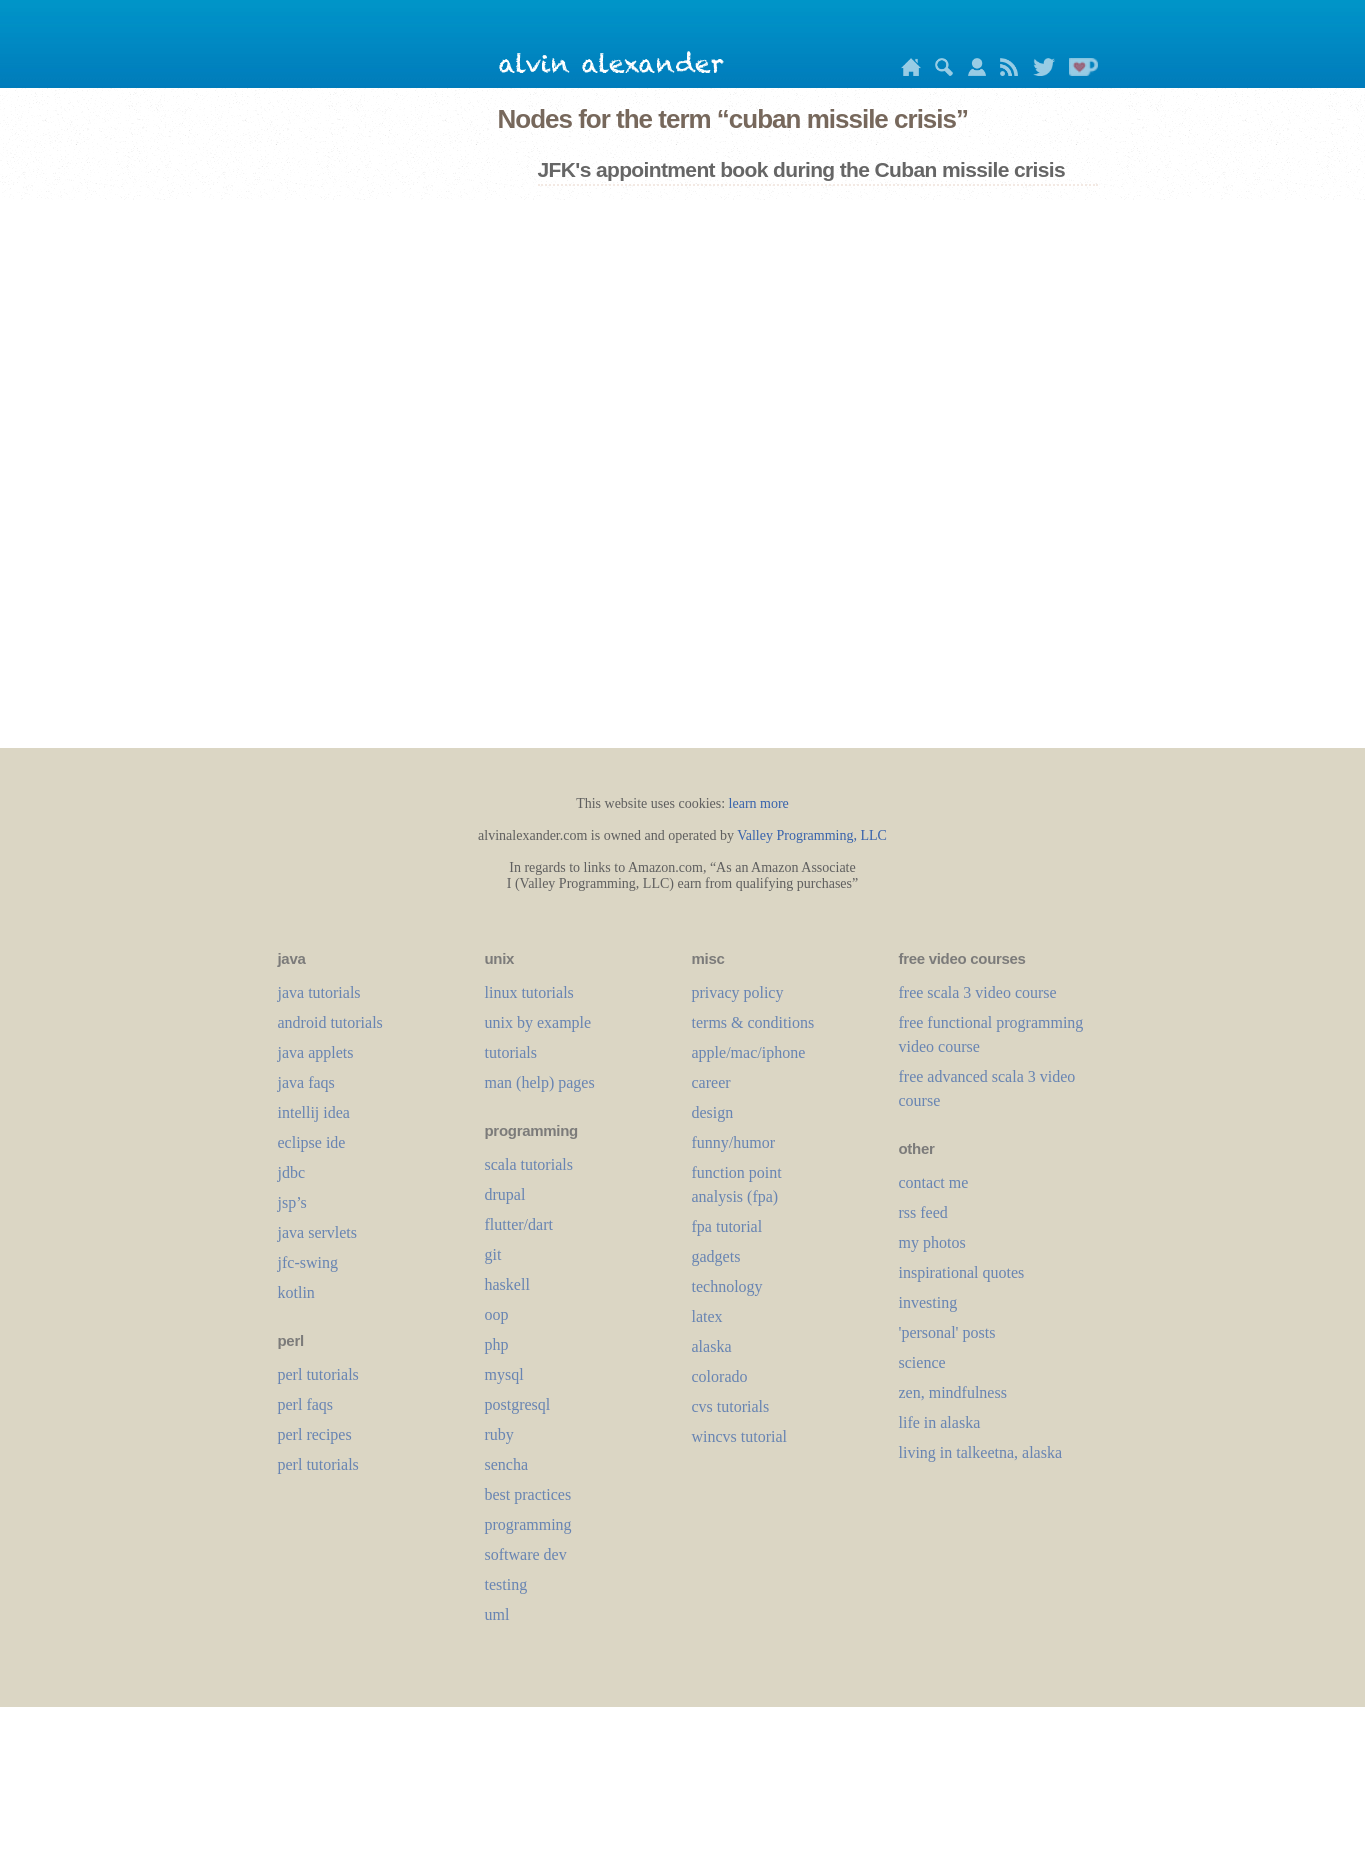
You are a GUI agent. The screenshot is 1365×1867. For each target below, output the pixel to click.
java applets (316, 1052)
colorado (720, 1376)
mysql (504, 1374)
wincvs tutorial (740, 1436)
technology (727, 1286)
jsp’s (292, 1202)
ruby (499, 1434)
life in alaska (940, 1422)
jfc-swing (308, 1262)
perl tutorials (318, 1374)
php (497, 1344)
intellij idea (314, 1112)
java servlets (318, 1232)
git (493, 1254)
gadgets (716, 1256)
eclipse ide (312, 1142)
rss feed (923, 1212)
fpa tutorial (727, 1226)
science (922, 1362)
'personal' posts (947, 1332)
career (711, 1082)
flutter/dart (519, 1224)
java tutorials (319, 992)
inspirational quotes (962, 1272)
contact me (934, 1182)
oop (497, 1314)
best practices (528, 1494)
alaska (712, 1346)
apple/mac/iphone (749, 1052)
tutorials (511, 1052)
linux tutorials (529, 992)
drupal (505, 1194)
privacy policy (738, 992)
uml (497, 1614)
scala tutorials (529, 1164)
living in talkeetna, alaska (981, 1452)
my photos (932, 1242)
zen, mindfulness (953, 1392)
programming (528, 1524)
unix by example (538, 1022)
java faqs (306, 1082)
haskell (507, 1284)
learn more (759, 803)
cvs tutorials (731, 1406)
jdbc (292, 1172)
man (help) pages (540, 1082)
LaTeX (707, 1316)
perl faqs (306, 1404)
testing (506, 1584)
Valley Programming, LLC (812, 835)
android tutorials (330, 1022)
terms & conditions (753, 1022)
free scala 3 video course (978, 992)
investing (928, 1302)
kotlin (296, 1292)
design (713, 1112)
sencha (507, 1464)
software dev (526, 1554)
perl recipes (315, 1434)
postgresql (518, 1404)
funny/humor (734, 1142)
